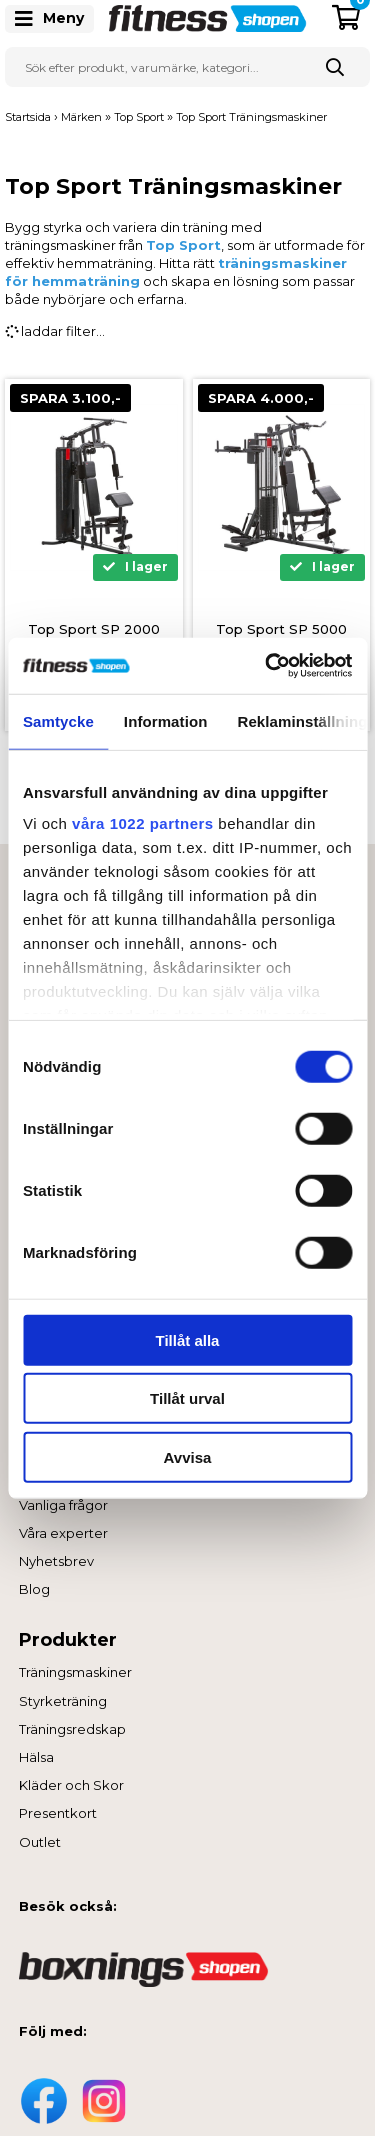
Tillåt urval (187, 1398)
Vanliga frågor (63, 1505)
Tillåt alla (188, 1339)
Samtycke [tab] (58, 720)
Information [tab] (166, 720)
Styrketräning (63, 1701)
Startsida (28, 117)
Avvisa (188, 1456)
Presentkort (58, 1813)
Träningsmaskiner (75, 1672)
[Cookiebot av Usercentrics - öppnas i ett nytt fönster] (267, 666)
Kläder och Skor (71, 1785)
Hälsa (36, 1757)
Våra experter (63, 1533)
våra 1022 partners (143, 823)
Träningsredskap (72, 1729)
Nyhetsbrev (56, 1561)
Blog (34, 1589)
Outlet (40, 1842)
